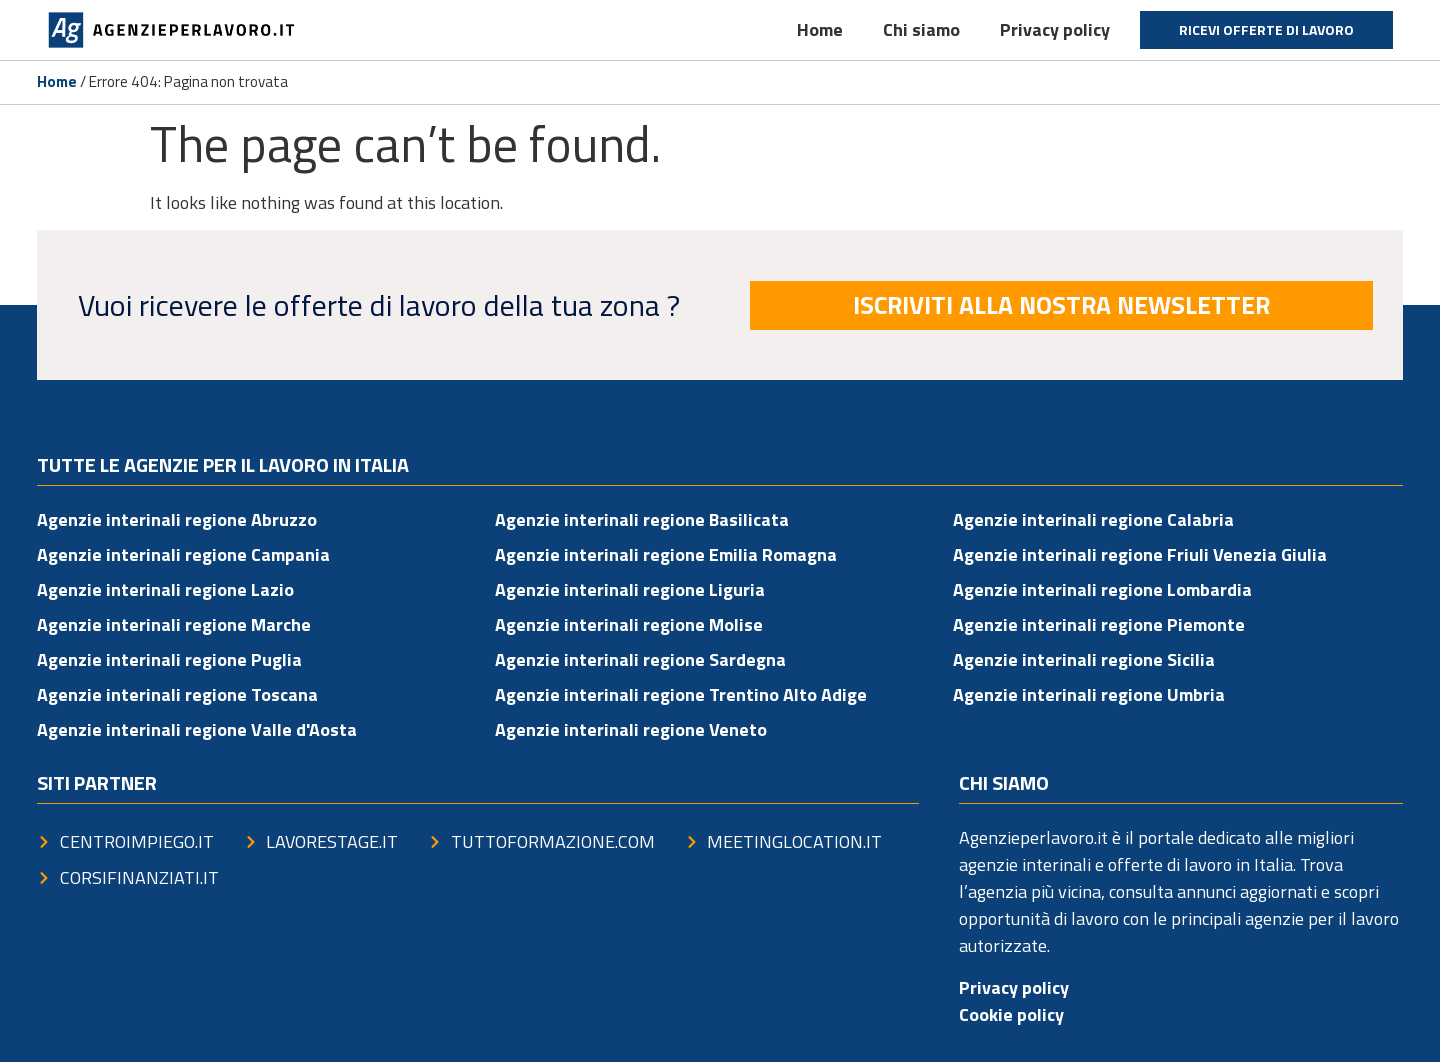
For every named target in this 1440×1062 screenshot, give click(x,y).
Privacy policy (1055, 29)
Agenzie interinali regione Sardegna (640, 659)
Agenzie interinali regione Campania (183, 554)
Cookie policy (1011, 1014)
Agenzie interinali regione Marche (174, 624)
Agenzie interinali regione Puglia (169, 659)
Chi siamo (921, 29)
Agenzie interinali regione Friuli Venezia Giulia (1140, 554)
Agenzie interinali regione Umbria (1089, 694)
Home (820, 29)
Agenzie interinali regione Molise (629, 624)
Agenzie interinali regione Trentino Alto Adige (681, 694)
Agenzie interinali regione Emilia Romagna (666, 554)
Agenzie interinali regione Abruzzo (177, 519)
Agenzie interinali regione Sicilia (1084, 659)
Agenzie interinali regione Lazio (165, 589)
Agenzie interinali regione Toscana (177, 694)
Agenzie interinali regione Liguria (630, 589)
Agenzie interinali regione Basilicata (642, 519)
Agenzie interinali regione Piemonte (1099, 624)
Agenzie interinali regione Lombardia (1102, 589)
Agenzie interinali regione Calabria (1093, 519)
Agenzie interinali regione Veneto (631, 729)
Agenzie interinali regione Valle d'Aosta (197, 729)
